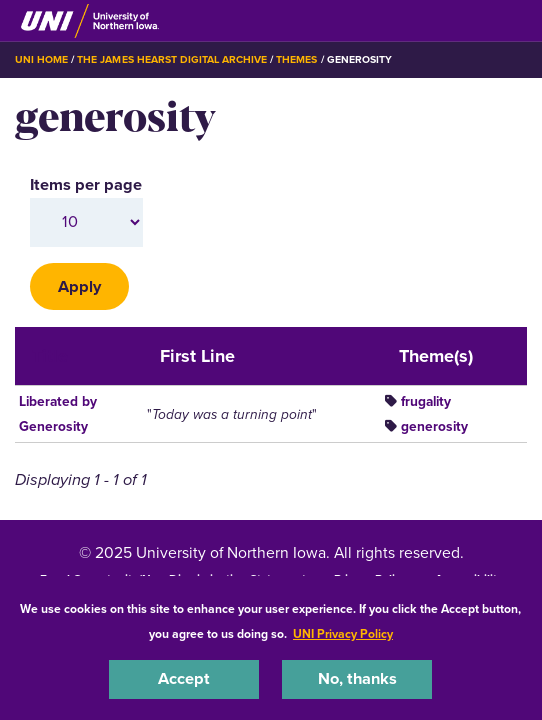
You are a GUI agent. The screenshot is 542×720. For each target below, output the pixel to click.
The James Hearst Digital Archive (172, 59)
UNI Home (41, 59)
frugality (426, 401)
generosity (434, 426)
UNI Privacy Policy (343, 634)
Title (50, 356)
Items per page (86, 185)
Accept (184, 678)
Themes (296, 59)
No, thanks (357, 678)
